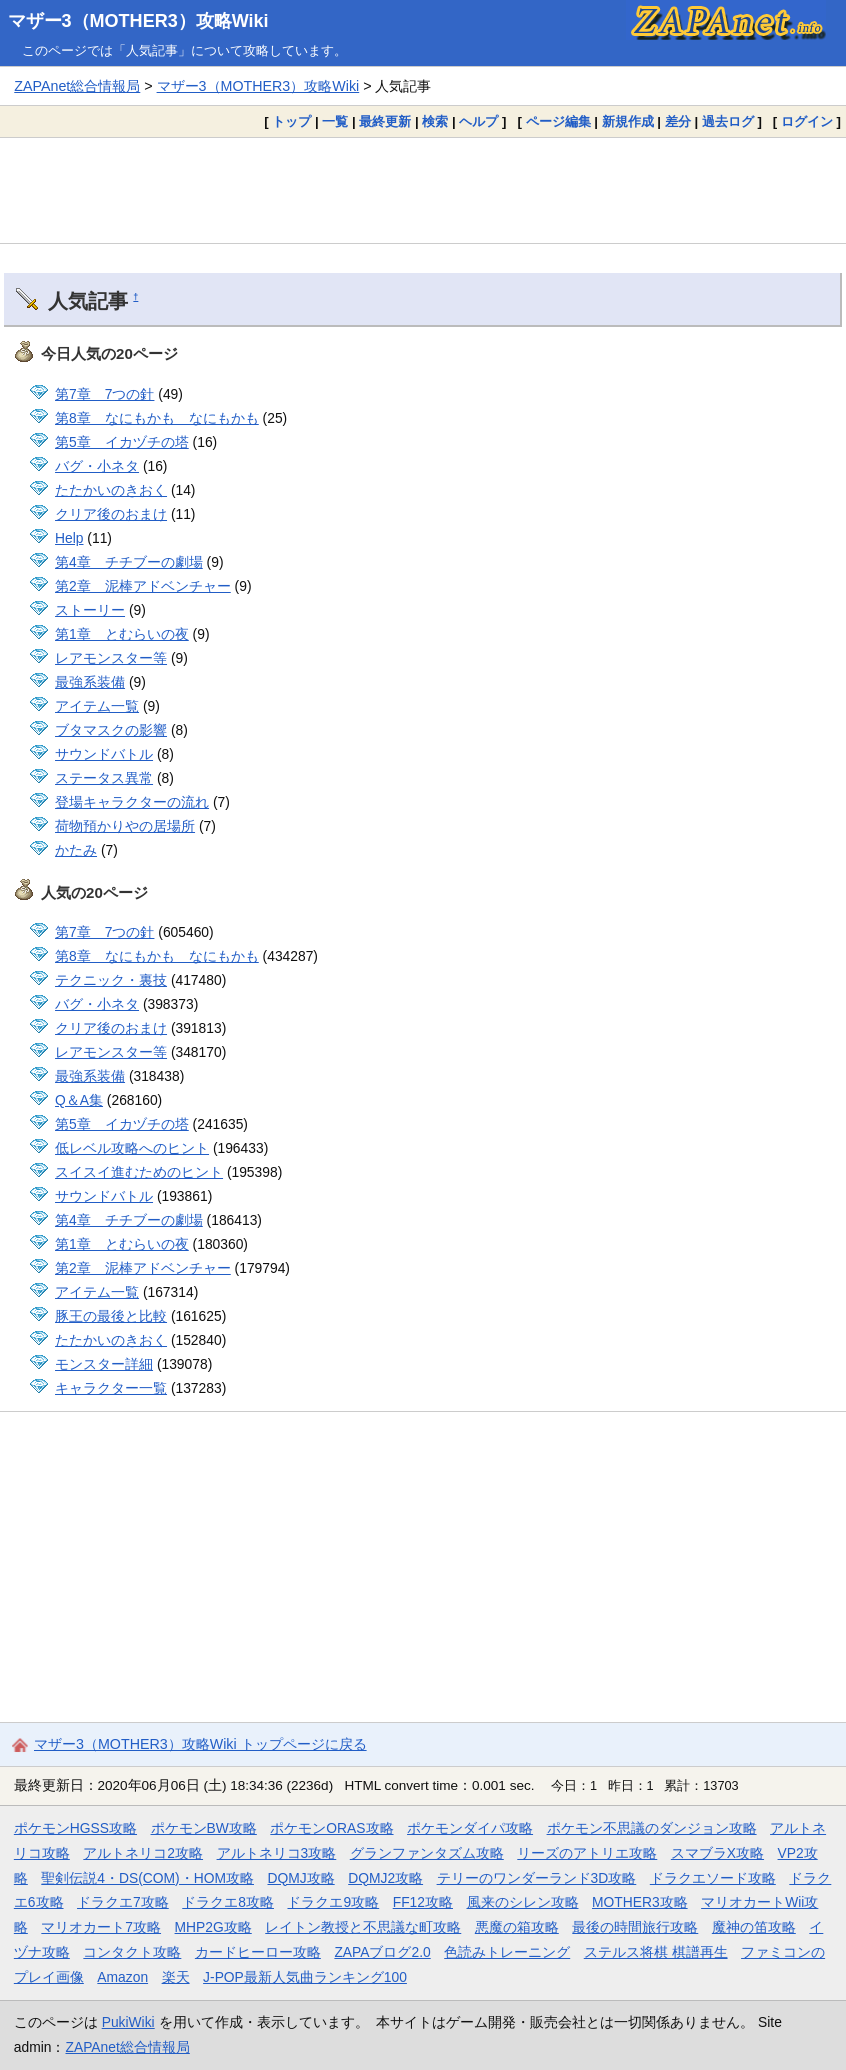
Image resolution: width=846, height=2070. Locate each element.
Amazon (122, 1977)
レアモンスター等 (111, 658)
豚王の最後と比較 (111, 1316)
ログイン (807, 121)
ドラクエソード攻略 (713, 1878)
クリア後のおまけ (111, 514)
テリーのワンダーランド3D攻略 (537, 1878)
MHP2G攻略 (213, 1927)
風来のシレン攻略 (523, 1902)
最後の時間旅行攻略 (635, 1927)
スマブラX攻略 (717, 1853)
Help (69, 538)
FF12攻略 (423, 1902)
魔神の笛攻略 (754, 1927)
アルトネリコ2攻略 (143, 1853)
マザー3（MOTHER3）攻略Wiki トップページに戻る (200, 1744)
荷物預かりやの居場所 (125, 826)
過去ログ (728, 121)
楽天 (176, 1977)
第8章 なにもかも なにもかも (157, 418)
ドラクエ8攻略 (228, 1902)
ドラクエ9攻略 (333, 1902)
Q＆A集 (79, 1100)
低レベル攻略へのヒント (132, 1148)
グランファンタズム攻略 (427, 1853)
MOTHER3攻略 (640, 1902)
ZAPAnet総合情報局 (77, 86)
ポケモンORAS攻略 (331, 1828)
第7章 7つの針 (104, 394)
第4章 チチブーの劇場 (129, 562)
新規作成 (628, 121)
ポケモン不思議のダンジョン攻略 (652, 1828)
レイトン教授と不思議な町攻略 (363, 1927)
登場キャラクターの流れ (132, 802)
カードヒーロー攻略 (258, 1952)
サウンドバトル (104, 754)
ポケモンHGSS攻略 (75, 1828)
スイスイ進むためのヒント (139, 1172)
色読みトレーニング (507, 1952)
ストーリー (90, 610)
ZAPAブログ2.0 (382, 1952)
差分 (678, 121)
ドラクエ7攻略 (123, 1902)
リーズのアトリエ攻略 (587, 1853)
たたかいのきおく (111, 490)
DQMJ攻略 (301, 1878)
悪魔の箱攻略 (517, 1927)
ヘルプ (478, 121)
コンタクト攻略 (132, 1952)
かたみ (76, 850)
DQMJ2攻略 (385, 1878)
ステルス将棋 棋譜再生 (656, 1952)
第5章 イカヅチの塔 (122, 442)
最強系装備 (90, 682)
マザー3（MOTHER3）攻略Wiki (138, 21)
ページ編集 (558, 121)
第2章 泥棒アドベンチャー (143, 586)
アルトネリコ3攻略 (277, 1853)
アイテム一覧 (97, 706)
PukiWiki (128, 2022)
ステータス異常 (104, 778)
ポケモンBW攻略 (204, 1828)
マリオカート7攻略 (101, 1927)
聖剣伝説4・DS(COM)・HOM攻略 (147, 1878)
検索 (435, 121)
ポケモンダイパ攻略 (470, 1828)
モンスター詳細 (104, 1364)
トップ (291, 121)
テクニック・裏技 (111, 980)
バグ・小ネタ (97, 466)
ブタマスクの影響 (111, 730)
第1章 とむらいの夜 (122, 634)
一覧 (335, 121)
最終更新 (385, 121)
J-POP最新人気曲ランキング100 (305, 1977)
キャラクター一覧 (111, 1388)
